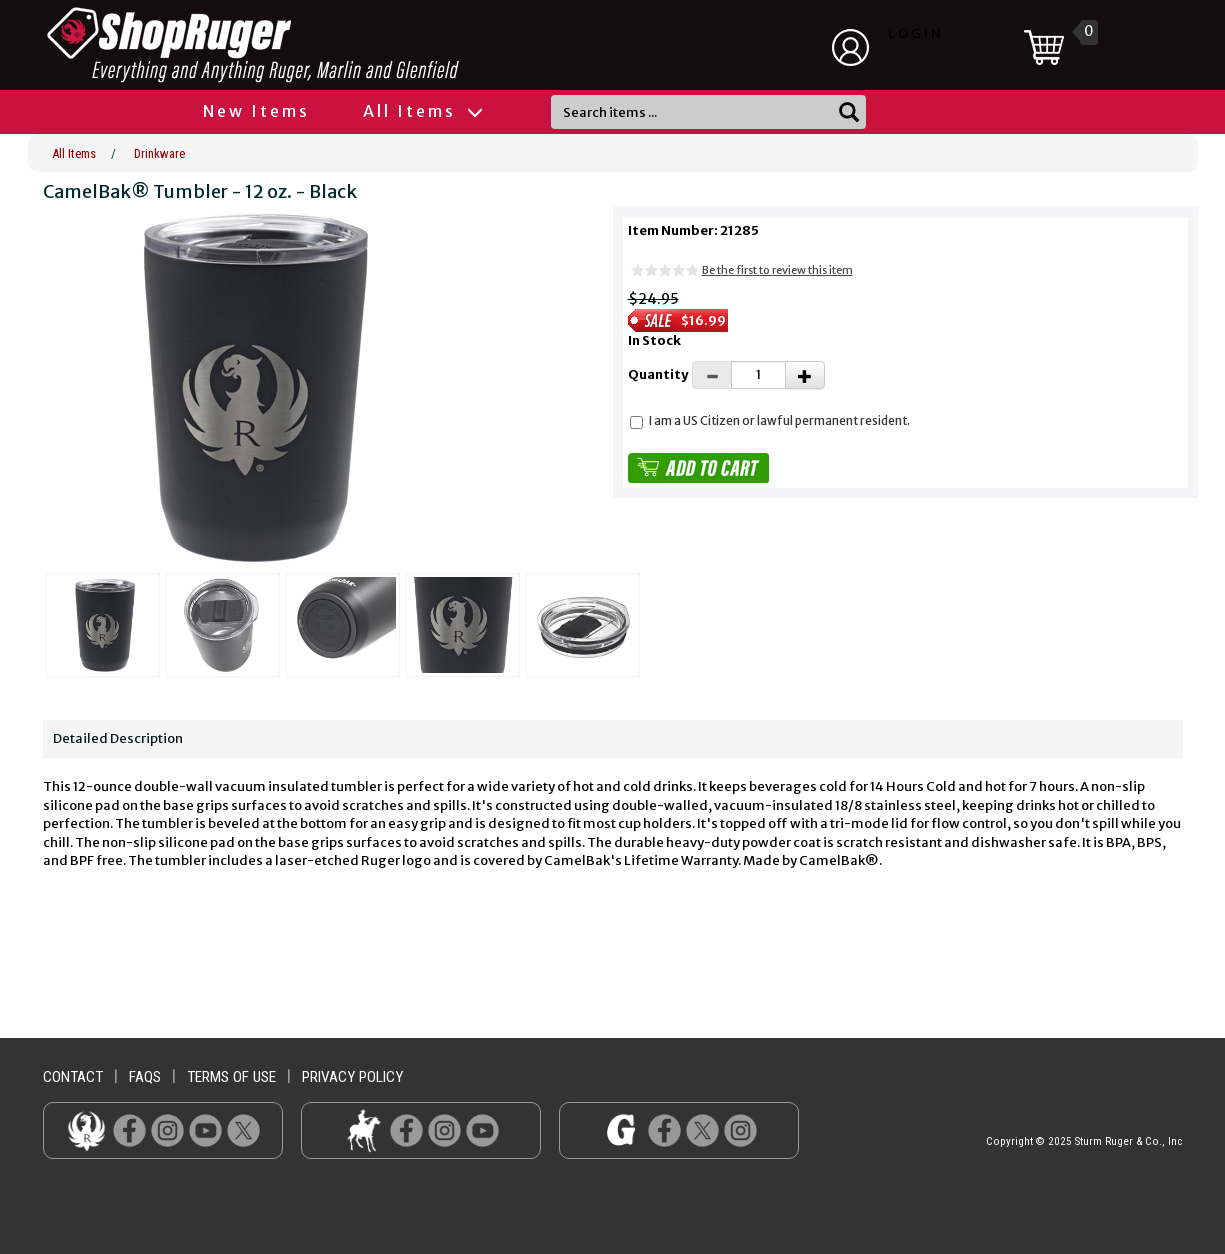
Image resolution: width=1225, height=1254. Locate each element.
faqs (145, 1077)
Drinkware (159, 153)
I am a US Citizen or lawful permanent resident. (779, 420)
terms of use (231, 1077)
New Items (256, 111)
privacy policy (352, 1077)
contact (73, 1077)
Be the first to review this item (777, 270)
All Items (422, 111)
